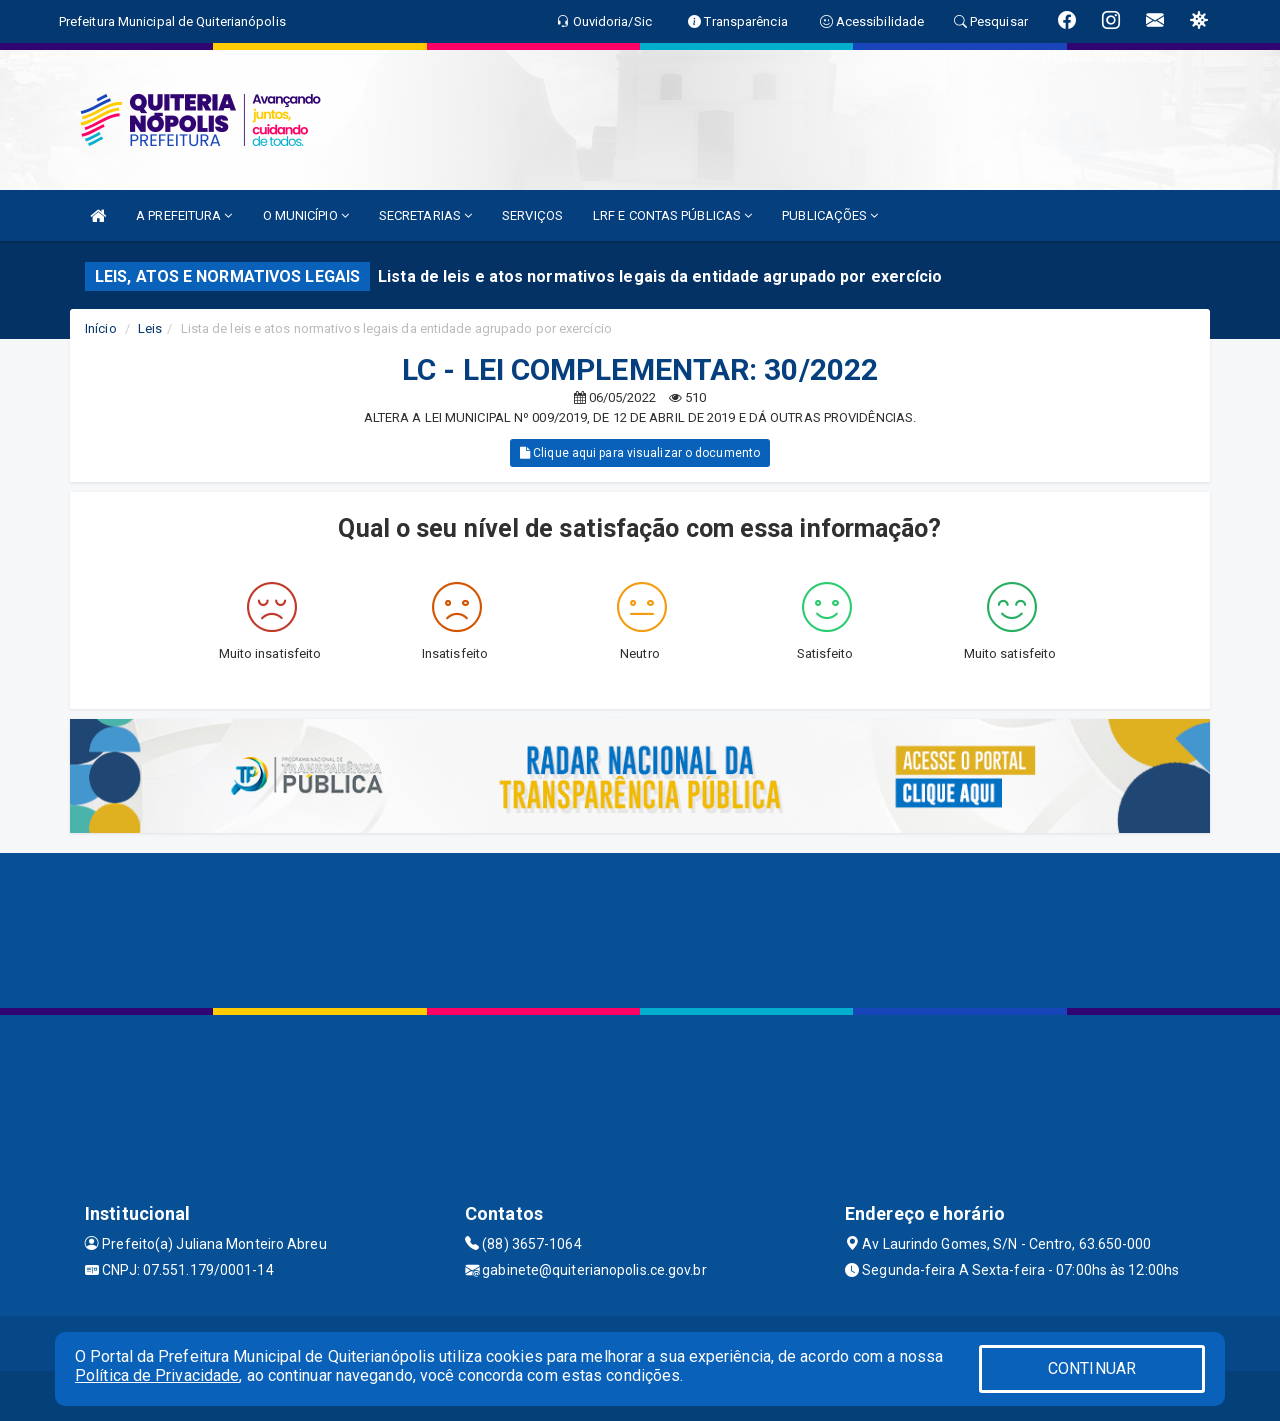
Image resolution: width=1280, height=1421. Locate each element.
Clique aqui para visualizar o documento (640, 453)
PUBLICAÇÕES (830, 215)
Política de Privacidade (157, 1375)
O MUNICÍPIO (306, 215)
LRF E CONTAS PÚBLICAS (672, 215)
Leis (150, 328)
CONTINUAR (1092, 1368)
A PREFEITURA (184, 215)
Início (101, 328)
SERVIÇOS (532, 215)
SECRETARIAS (425, 215)
